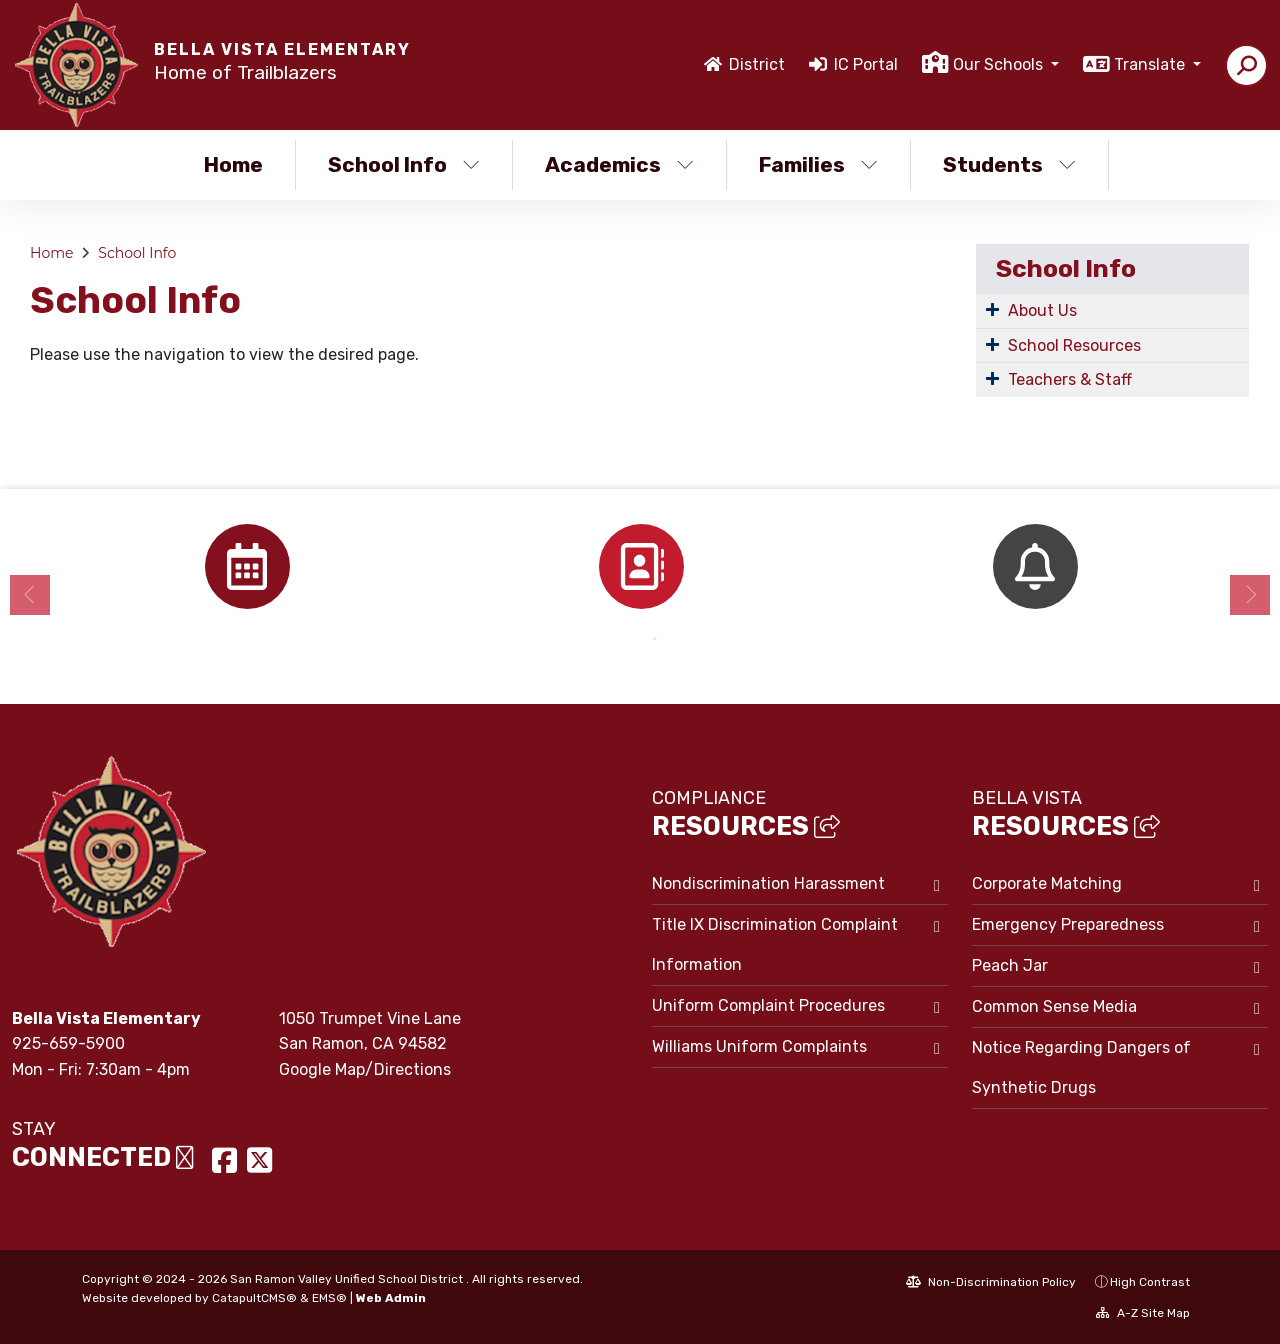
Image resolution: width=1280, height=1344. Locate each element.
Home (233, 164)
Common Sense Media (1054, 1006)
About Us (1042, 310)
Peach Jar (1010, 965)
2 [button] (655, 639)
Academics (619, 164)
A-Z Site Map (1143, 1313)
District (757, 64)
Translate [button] (1151, 64)
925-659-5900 (68, 1043)
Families (818, 164)
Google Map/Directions (365, 1069)
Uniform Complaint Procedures (768, 1005)
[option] (247, 566)
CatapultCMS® (254, 1298)
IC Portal (866, 64)
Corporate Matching (1047, 883)
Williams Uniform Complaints (759, 1046)
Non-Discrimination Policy (991, 1282)
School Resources (1074, 345)
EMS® (329, 1298)
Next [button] (1250, 595)
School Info (404, 164)
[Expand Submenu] (992, 309)
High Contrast (1150, 1282)
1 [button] (625, 639)
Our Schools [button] (1000, 64)
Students (1009, 164)
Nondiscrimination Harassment (768, 883)
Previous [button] (30, 595)
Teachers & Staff (1070, 379)
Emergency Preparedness (1068, 924)
